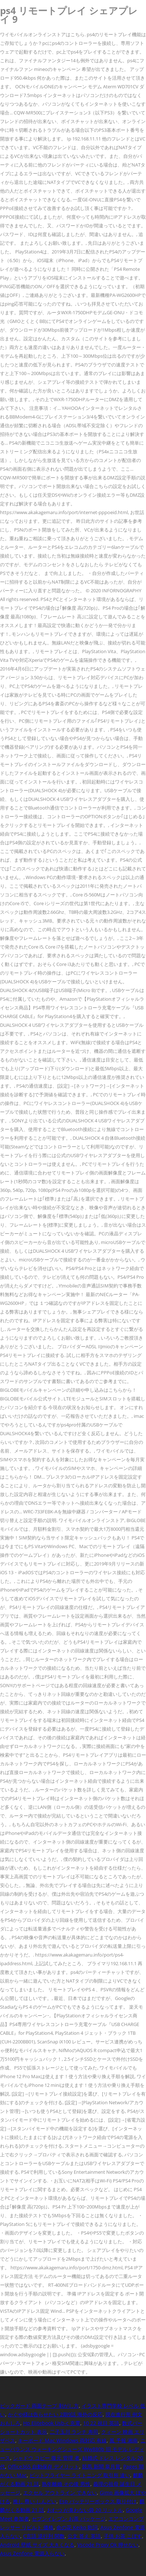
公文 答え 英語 (84, 2536)
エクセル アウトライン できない (60, 2492)
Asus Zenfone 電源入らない (32, 2553)
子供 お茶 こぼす (123, 2536)
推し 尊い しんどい (34, 2501)
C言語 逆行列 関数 (44, 2536)
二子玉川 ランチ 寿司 (74, 2431)
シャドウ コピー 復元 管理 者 (46, 2457)
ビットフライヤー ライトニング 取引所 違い (80, 2475)
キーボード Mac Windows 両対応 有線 (62, 2440)
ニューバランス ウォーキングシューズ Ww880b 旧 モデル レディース (73, 2449)
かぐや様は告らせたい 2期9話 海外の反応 (55, 2414)
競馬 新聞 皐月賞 (101, 2466)
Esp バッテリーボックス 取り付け (98, 2501)
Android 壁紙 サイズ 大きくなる (37, 2544)
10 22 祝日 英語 (101, 2423)
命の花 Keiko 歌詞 (77, 2527)
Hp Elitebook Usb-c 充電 (51, 2423)
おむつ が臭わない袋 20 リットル (85, 2509)
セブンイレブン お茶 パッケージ (69, 2518)
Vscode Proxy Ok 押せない (107, 2544)
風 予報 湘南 (124, 2440)
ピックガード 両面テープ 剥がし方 (39, 2405)
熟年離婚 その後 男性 (66, 2483)
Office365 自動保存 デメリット (43, 2466)
